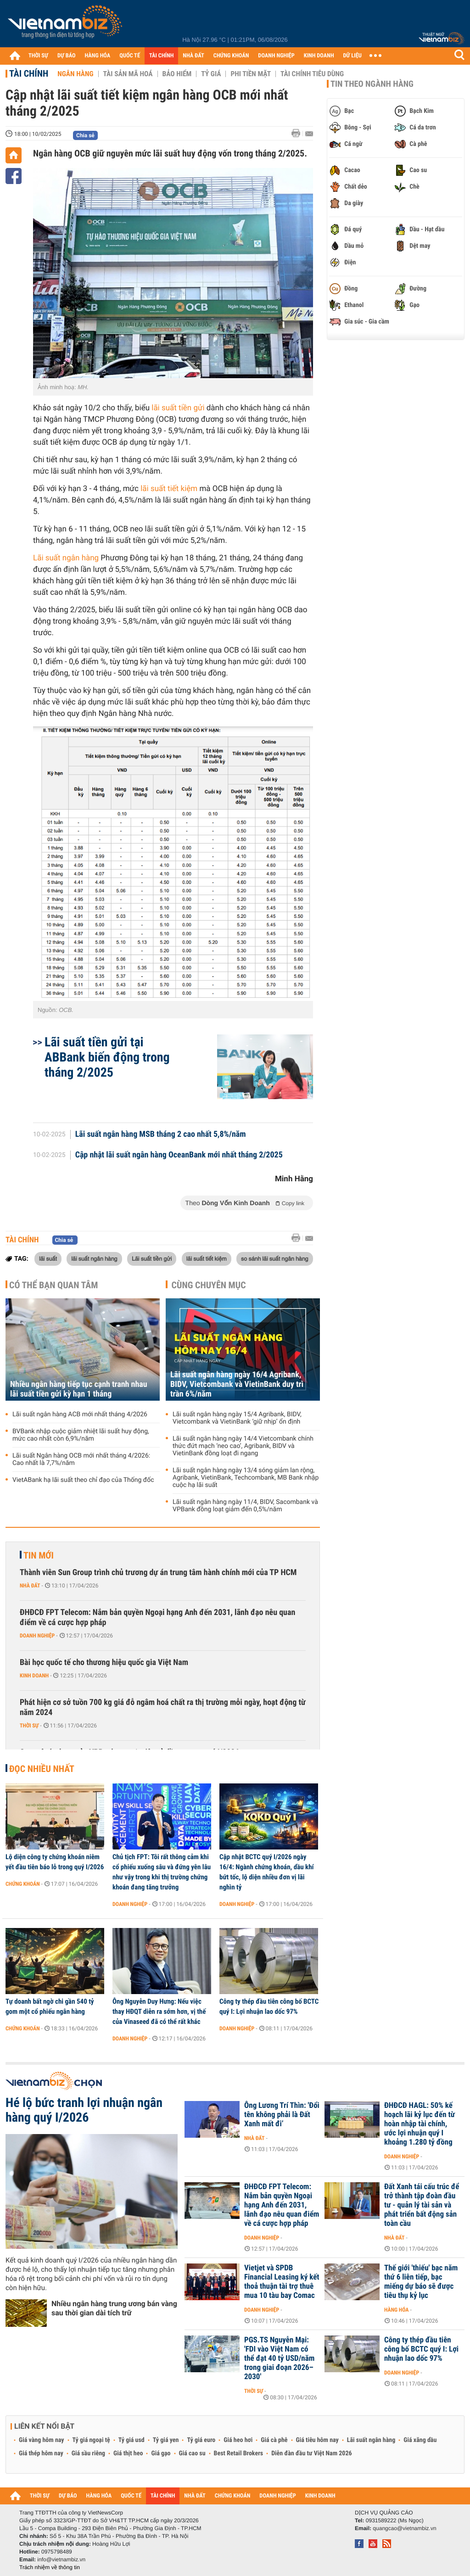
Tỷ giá (211, 74)
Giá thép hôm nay (41, 2453)
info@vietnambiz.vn (61, 2559)
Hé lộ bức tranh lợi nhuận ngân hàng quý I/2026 (84, 2110)
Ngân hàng (75, 74)
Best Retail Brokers (238, 2453)
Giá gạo (160, 2453)
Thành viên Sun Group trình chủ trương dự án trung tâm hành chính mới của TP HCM (158, 1572)
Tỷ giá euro (201, 2440)
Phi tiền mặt (250, 74)
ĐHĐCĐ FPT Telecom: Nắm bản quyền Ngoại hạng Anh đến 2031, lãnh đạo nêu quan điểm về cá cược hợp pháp (157, 1617)
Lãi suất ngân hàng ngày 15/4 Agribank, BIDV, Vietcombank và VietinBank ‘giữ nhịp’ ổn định (237, 1418)
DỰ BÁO (66, 55)
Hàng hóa (396, 2310)
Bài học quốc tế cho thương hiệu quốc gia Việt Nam (104, 1662)
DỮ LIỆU (352, 55)
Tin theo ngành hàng (372, 84)
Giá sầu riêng (88, 2453)
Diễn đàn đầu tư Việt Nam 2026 (311, 2453)
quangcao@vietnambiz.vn (404, 2528)
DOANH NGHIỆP (276, 55)
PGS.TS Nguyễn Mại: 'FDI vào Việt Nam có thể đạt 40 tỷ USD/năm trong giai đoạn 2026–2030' (279, 2358)
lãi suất (48, 1258)
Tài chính (28, 73)
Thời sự (29, 1725)
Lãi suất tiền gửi (152, 1258)
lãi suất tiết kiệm (168, 488)
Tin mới (38, 1555)
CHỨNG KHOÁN (231, 55)
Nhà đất (30, 1585)
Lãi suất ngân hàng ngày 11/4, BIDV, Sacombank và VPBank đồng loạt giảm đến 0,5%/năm (245, 1505)
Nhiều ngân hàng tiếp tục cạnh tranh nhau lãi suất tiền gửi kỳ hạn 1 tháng (78, 1389)
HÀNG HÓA (98, 55)
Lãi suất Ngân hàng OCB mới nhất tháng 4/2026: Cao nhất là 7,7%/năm (81, 1459)
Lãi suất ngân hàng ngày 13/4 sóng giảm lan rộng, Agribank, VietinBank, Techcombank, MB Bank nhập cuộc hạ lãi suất (246, 1478)
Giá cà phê (274, 2440)
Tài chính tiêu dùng (312, 74)
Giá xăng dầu (419, 2440)
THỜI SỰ (38, 55)
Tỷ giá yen (166, 2440)
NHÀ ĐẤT (193, 55)
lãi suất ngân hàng (94, 1258)
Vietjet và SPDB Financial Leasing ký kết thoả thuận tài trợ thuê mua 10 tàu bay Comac (281, 2281)
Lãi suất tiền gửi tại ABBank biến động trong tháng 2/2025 (107, 1057)
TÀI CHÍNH (161, 55)
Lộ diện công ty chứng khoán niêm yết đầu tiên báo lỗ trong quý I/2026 (55, 1862)
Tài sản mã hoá (128, 74)
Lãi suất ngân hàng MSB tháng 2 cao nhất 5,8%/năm (160, 1134)
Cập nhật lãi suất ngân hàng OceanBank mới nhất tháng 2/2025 (179, 1155)
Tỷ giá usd (131, 2440)
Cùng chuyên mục (209, 1285)
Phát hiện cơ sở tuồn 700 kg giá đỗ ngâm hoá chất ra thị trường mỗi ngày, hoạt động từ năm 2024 (163, 1707)
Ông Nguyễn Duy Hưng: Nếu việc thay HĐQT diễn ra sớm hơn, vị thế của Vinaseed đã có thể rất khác (159, 2011)
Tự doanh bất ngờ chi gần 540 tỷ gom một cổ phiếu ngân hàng (50, 2006)
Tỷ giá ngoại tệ (91, 2440)
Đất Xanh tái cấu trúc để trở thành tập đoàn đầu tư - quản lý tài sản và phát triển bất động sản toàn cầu (421, 2205)
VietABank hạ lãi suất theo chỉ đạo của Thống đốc (83, 1480)
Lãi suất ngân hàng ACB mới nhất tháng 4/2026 (79, 1414)
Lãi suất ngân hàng (66, 558)
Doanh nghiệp (37, 1635)
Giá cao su (192, 2453)
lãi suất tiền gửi (177, 408)
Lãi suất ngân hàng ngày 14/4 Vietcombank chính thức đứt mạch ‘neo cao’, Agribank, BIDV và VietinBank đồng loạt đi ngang (243, 1446)
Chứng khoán (23, 1884)
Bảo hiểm (177, 74)
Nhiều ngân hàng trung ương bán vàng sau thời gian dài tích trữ (114, 2308)
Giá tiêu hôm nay (317, 2440)
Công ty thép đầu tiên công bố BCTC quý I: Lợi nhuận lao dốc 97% (269, 2006)
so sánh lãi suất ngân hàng (274, 1258)
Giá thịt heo (128, 2453)
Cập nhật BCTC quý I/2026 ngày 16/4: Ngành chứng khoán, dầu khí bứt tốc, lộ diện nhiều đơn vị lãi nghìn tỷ (266, 1872)
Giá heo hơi (238, 2440)
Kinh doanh (34, 1675)
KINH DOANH (319, 55)
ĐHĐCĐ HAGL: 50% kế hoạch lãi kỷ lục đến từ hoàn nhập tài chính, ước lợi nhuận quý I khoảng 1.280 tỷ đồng (419, 2124)
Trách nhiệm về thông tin (49, 2567)
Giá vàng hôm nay (41, 2440)
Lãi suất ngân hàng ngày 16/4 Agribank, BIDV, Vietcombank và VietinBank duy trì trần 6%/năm (236, 1384)
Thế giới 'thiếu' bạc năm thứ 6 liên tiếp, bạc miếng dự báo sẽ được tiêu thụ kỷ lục (421, 2281)
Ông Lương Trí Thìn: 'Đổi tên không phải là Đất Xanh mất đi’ (281, 2115)
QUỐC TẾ (129, 55)
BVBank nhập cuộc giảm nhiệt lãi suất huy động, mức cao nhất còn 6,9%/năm (80, 1435)
